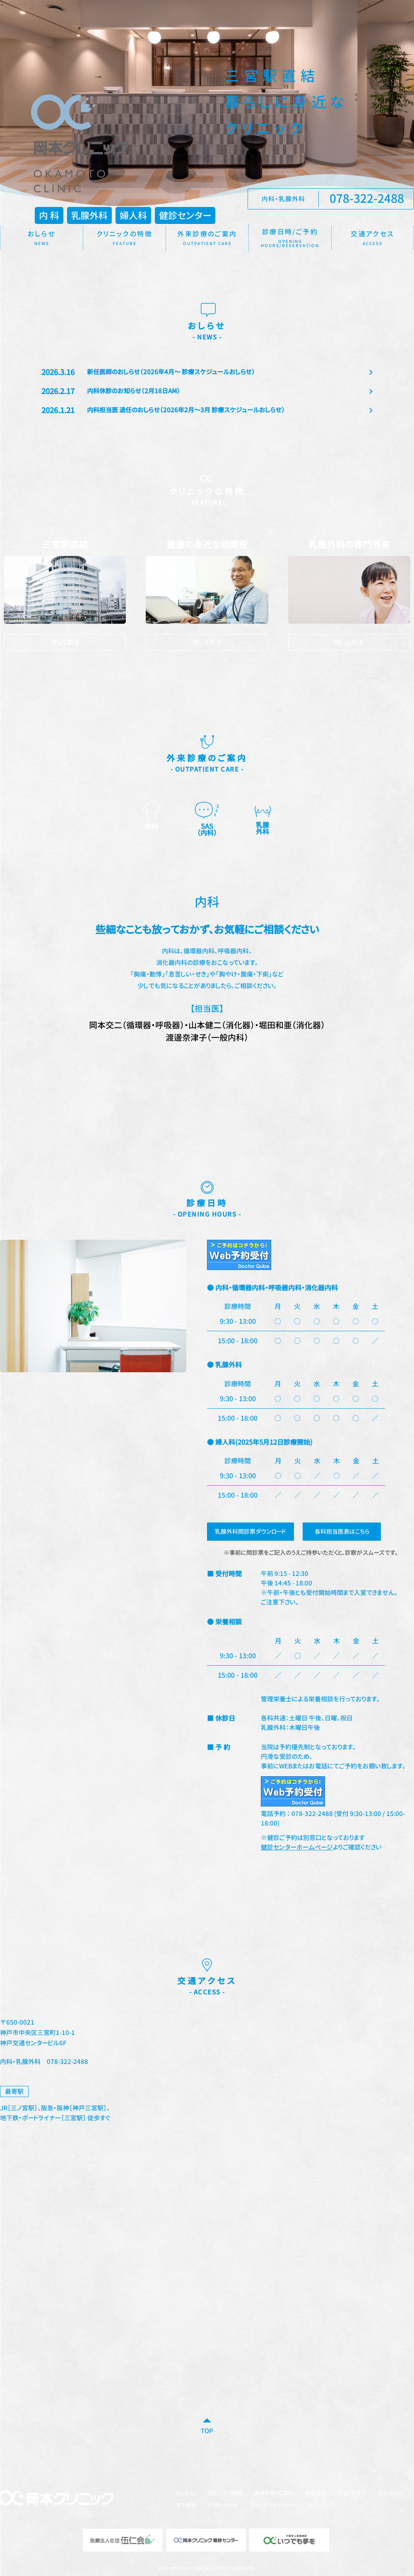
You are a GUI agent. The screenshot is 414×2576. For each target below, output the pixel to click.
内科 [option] (151, 816)
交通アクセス (352, 2494)
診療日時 (315, 2494)
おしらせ (185, 2494)
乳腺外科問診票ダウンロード (250, 1532)
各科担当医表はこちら (342, 1532)
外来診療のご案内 (274, 2494)
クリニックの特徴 (224, 2494)
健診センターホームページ (297, 1848)
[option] (207, 970)
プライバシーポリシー (272, 2506)
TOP (207, 2432)
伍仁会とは (390, 2494)
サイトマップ (320, 2506)
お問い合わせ (223, 2506)
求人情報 (186, 2506)
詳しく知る (65, 642)
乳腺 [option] (262, 819)
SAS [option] (207, 819)
